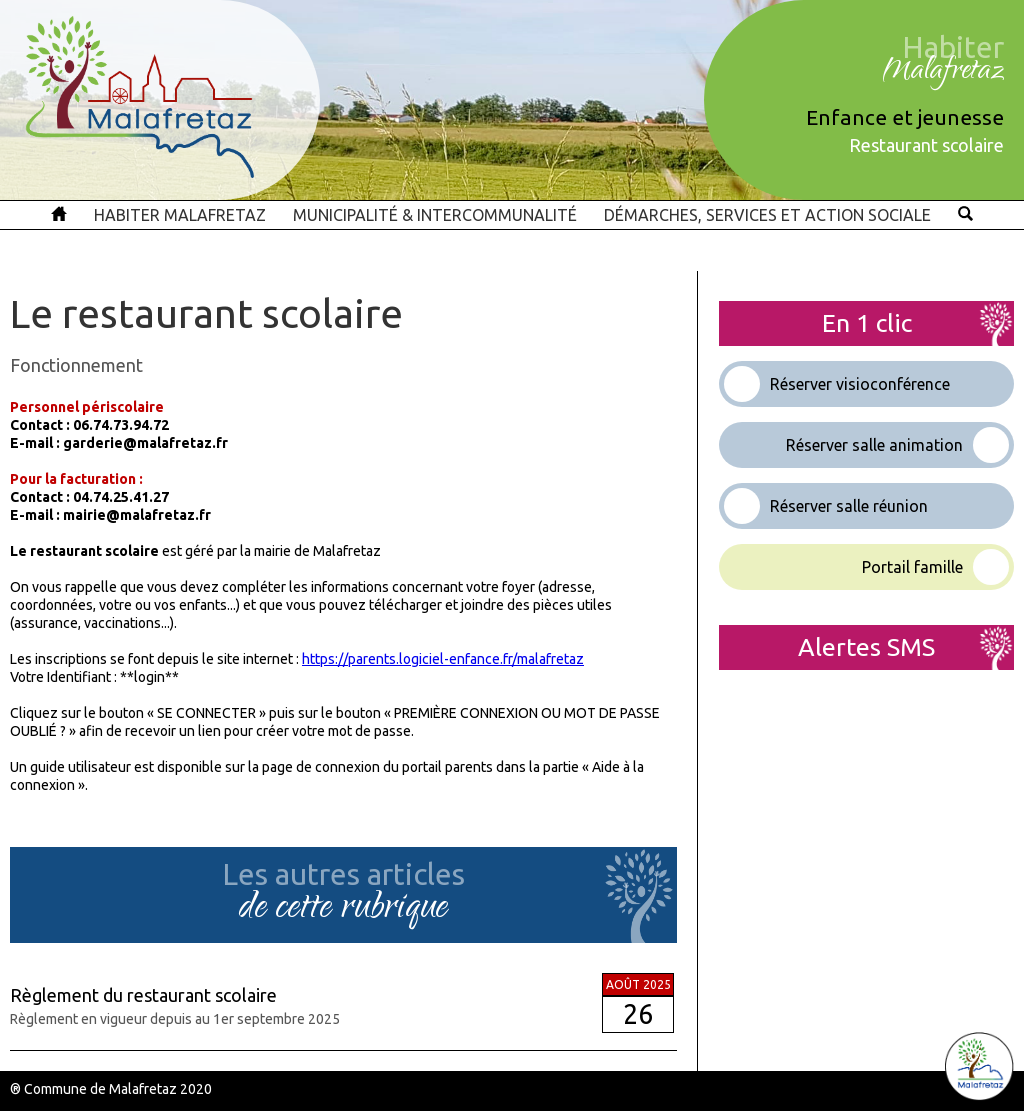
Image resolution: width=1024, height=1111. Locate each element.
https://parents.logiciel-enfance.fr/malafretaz (443, 659)
